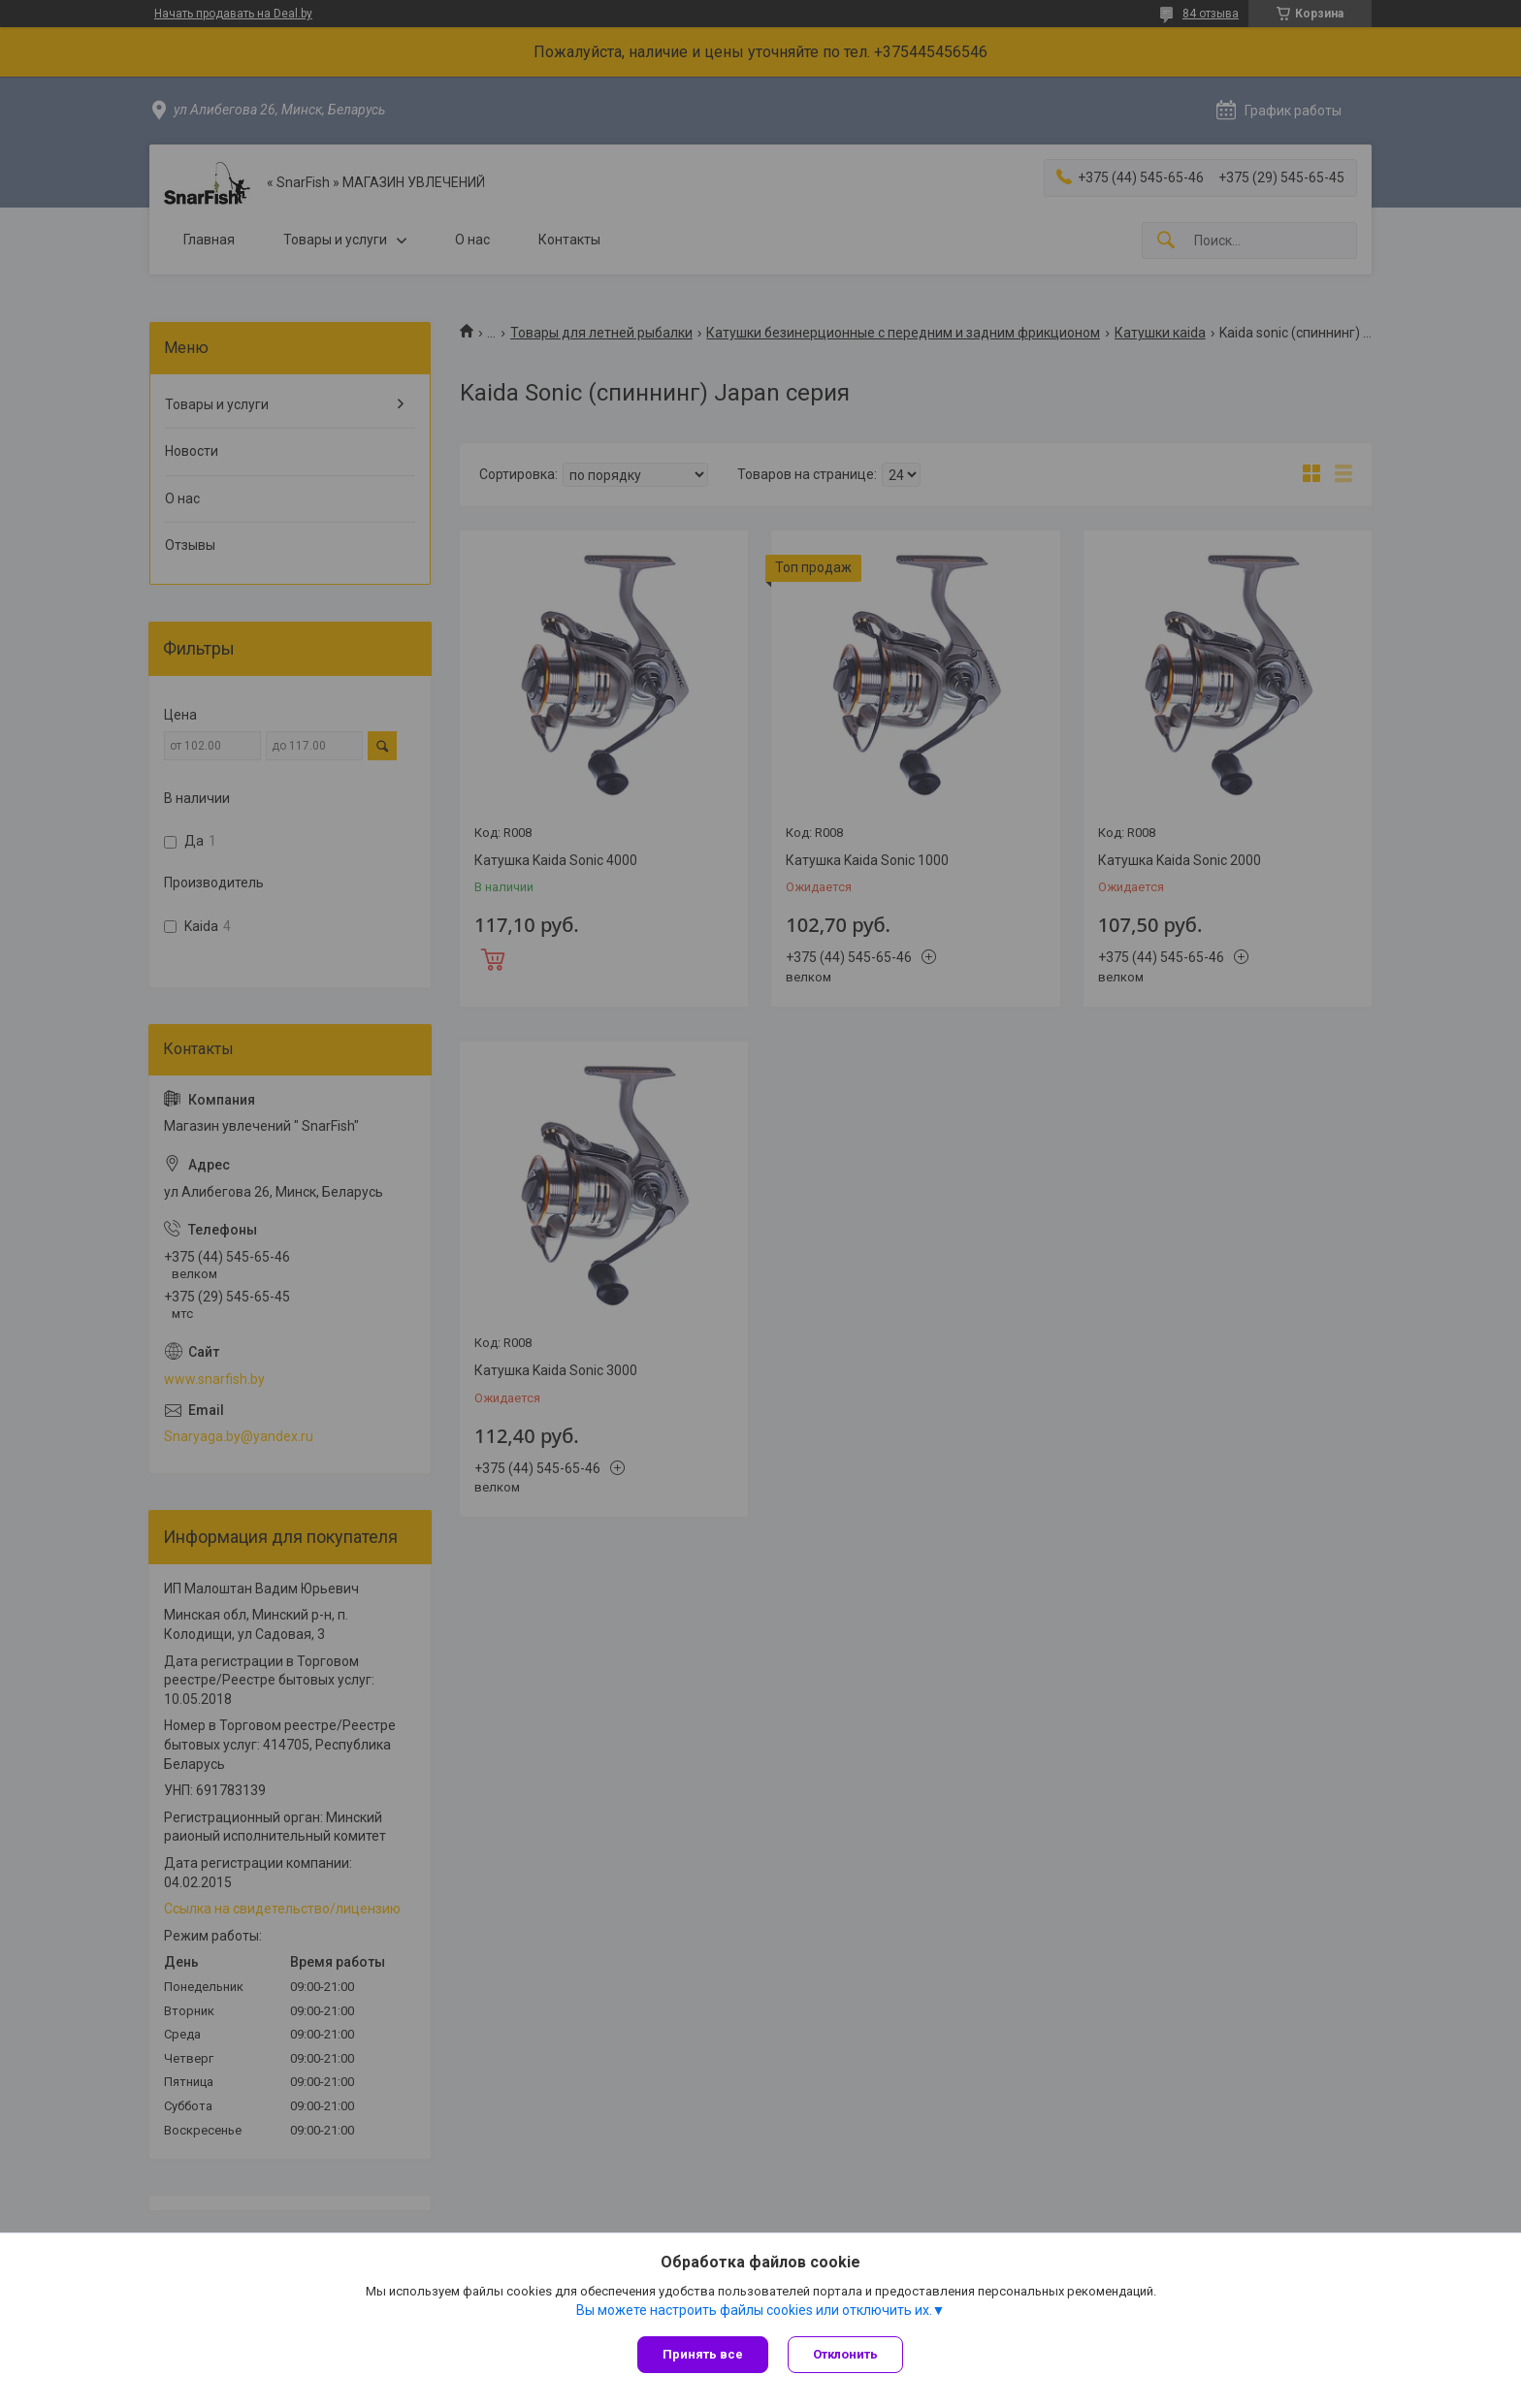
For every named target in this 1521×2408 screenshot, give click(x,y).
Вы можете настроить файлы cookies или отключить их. (754, 2310)
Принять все (703, 2354)
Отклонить (845, 2354)
